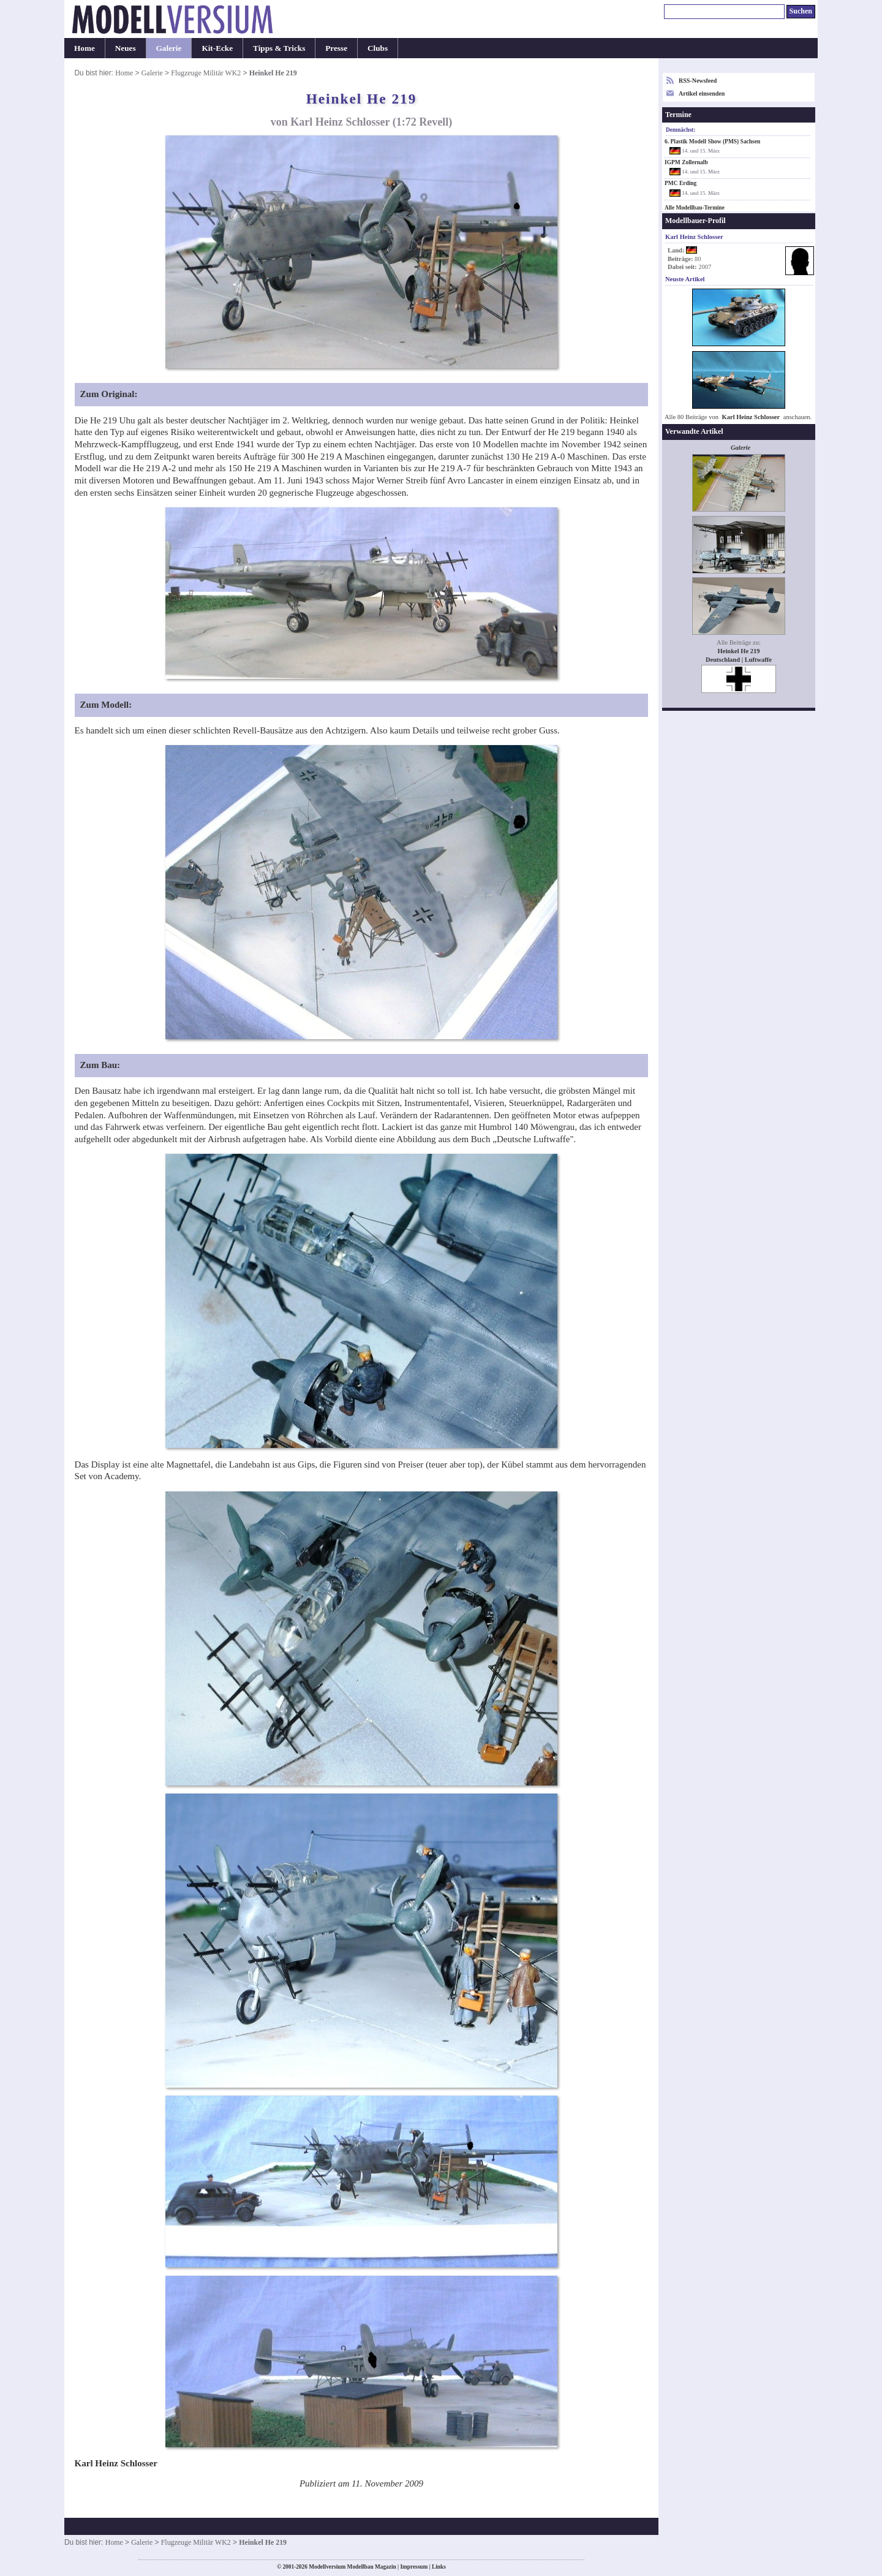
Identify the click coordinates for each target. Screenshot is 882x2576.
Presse (336, 48)
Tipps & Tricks (279, 48)
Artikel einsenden (702, 93)
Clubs (378, 48)
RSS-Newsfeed (698, 80)
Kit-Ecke (217, 48)
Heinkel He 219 (739, 651)
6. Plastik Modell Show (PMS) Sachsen (712, 141)
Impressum (414, 2567)
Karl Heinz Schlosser (751, 417)
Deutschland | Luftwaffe (739, 659)
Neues (125, 48)
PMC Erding (680, 183)
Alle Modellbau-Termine (695, 208)
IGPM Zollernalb (686, 162)
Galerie (169, 48)
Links (439, 2567)
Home (84, 48)
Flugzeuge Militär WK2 (206, 73)
